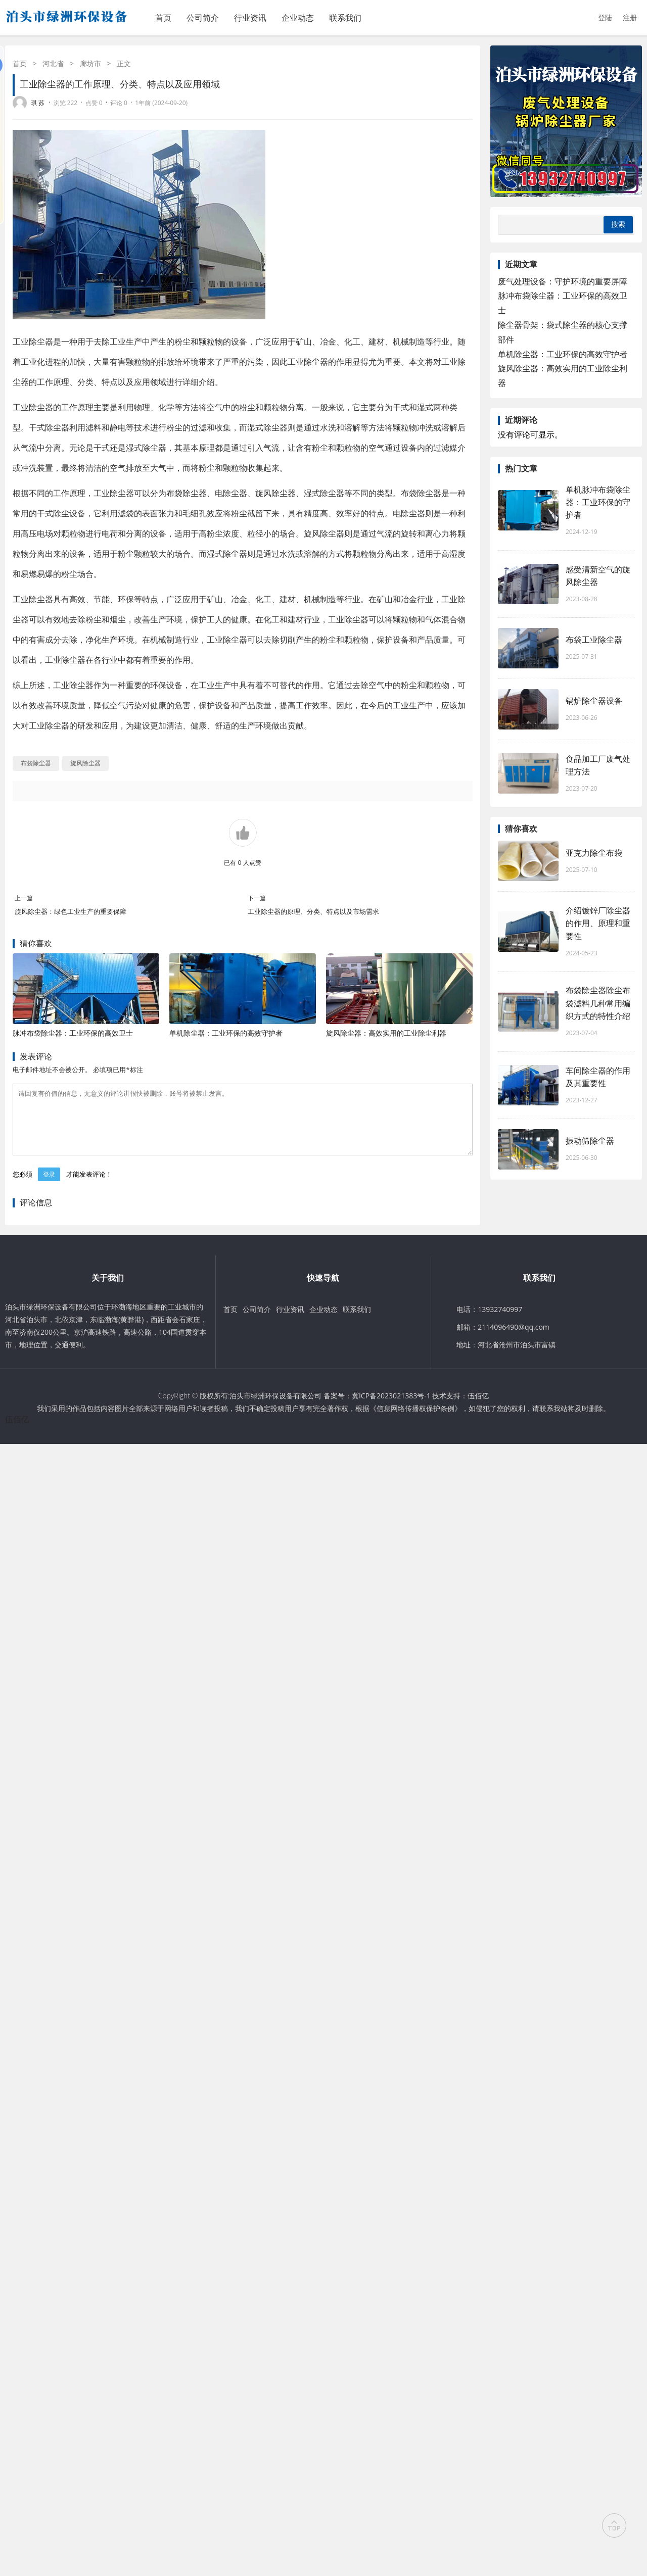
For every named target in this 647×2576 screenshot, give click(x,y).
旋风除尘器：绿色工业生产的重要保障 (70, 911)
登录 (49, 1186)
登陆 (605, 17)
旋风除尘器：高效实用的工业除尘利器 (386, 1033)
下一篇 (257, 898)
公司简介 (203, 17)
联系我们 (345, 17)
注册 (630, 17)
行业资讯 (250, 17)
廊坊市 (90, 63)
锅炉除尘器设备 (594, 700)
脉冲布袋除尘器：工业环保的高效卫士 (73, 1033)
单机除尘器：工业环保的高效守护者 (226, 1033)
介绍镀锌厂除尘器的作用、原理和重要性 (598, 923)
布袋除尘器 (186, 493)
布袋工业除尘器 (594, 639)
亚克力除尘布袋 (594, 852)
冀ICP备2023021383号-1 (391, 1408)
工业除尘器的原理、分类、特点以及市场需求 (313, 911)
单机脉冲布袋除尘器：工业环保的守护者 (598, 502)
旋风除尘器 (275, 493)
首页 (163, 17)
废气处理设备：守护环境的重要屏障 (562, 281)
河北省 (53, 63)
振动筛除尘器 (590, 1140)
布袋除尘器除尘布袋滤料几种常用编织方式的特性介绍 (598, 1003)
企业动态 (298, 17)
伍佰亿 (478, 1408)
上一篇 (24, 898)
